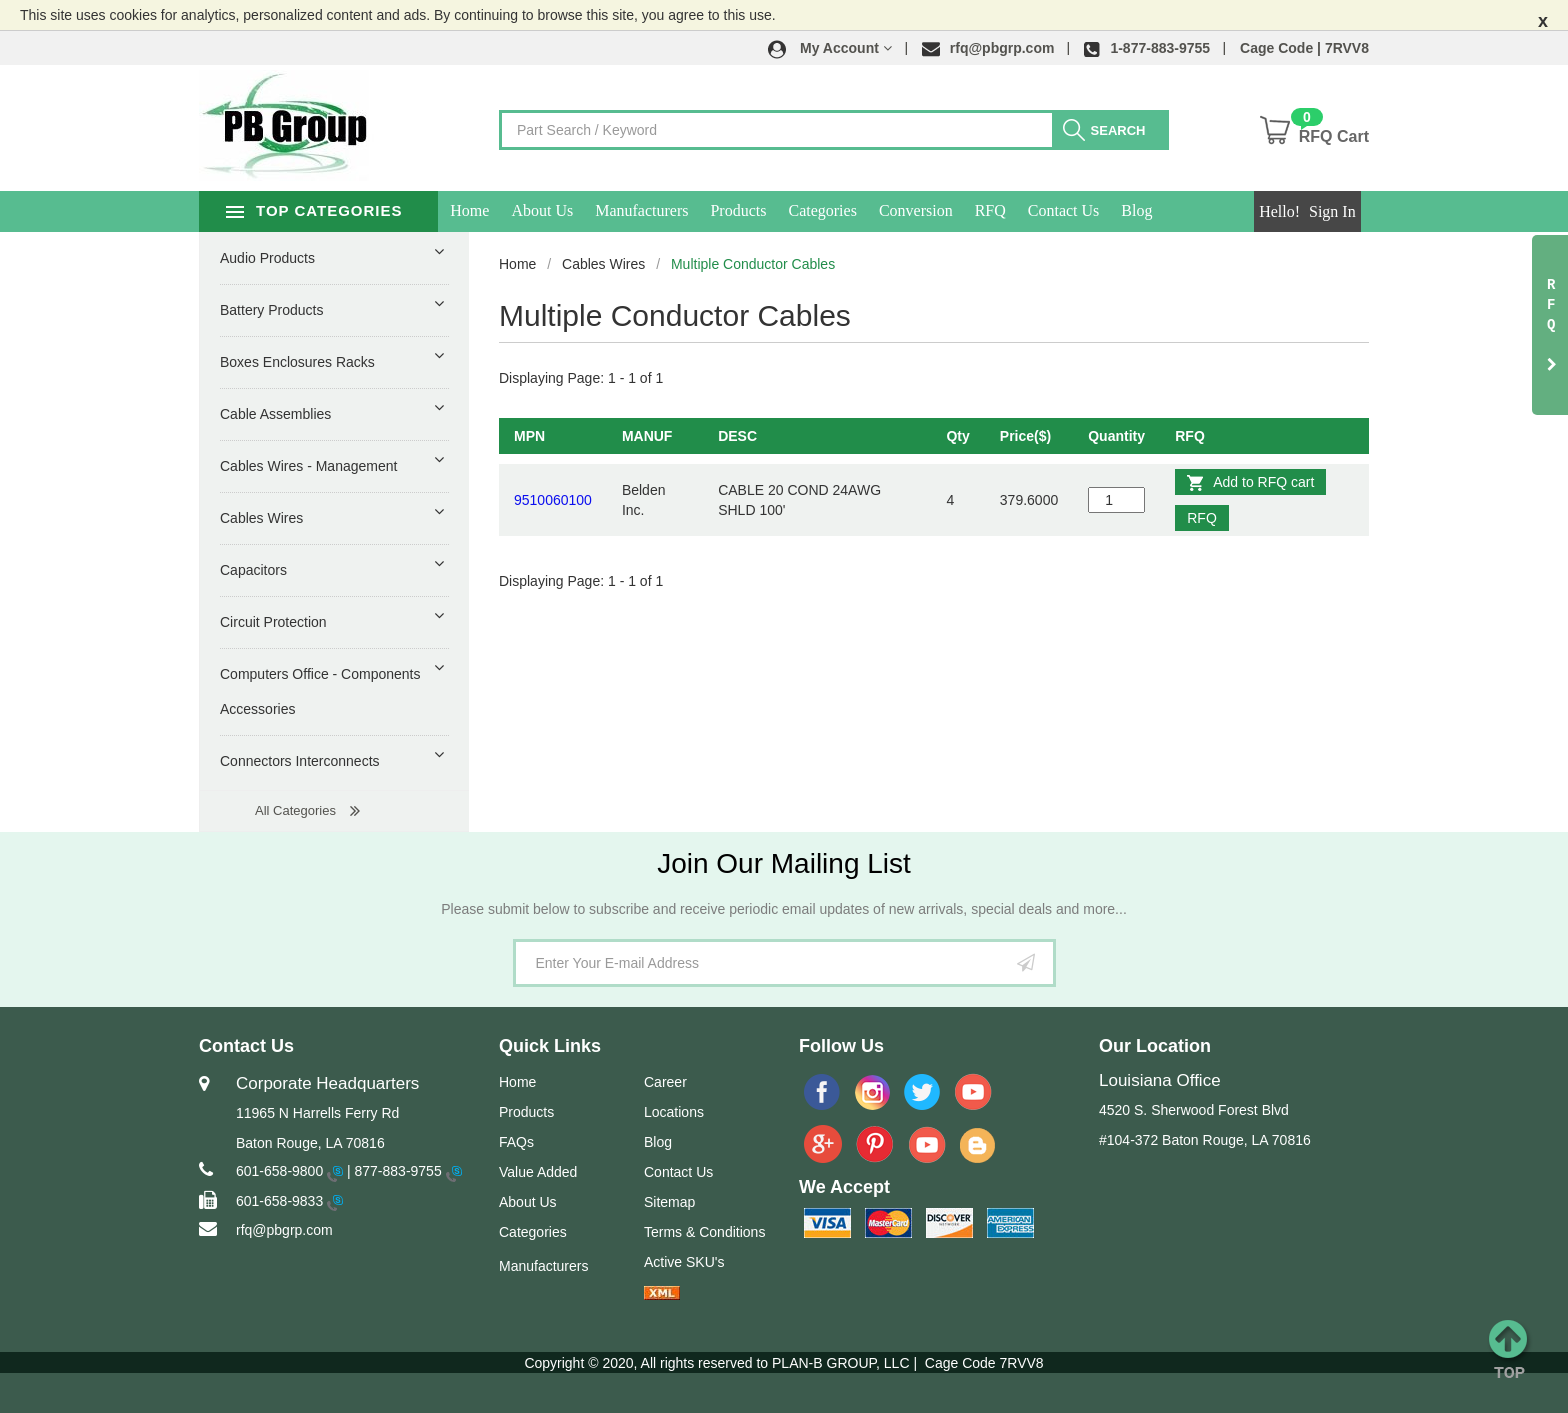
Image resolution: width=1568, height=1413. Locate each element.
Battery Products (272, 310)
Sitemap (669, 1202)
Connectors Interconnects (300, 761)
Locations (674, 1112)
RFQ (1020, 210)
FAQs (516, 1142)
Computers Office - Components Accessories (320, 691)
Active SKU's (684, 1262)
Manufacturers (672, 210)
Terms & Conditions (704, 1232)
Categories (853, 210)
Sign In (1332, 211)
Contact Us (1095, 210)
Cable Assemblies (275, 414)
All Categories (295, 810)
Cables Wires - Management (308, 466)
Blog (1167, 210)
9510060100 (553, 500)
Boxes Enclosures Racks (297, 362)
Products (769, 210)
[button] (830, 48)
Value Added (538, 1172)
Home (500, 210)
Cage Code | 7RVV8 (1304, 48)
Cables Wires (603, 264)
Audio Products (267, 258)
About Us (573, 210)
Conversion (947, 210)
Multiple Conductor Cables (753, 264)
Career (665, 1082)
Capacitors (253, 570)
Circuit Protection (273, 622)
